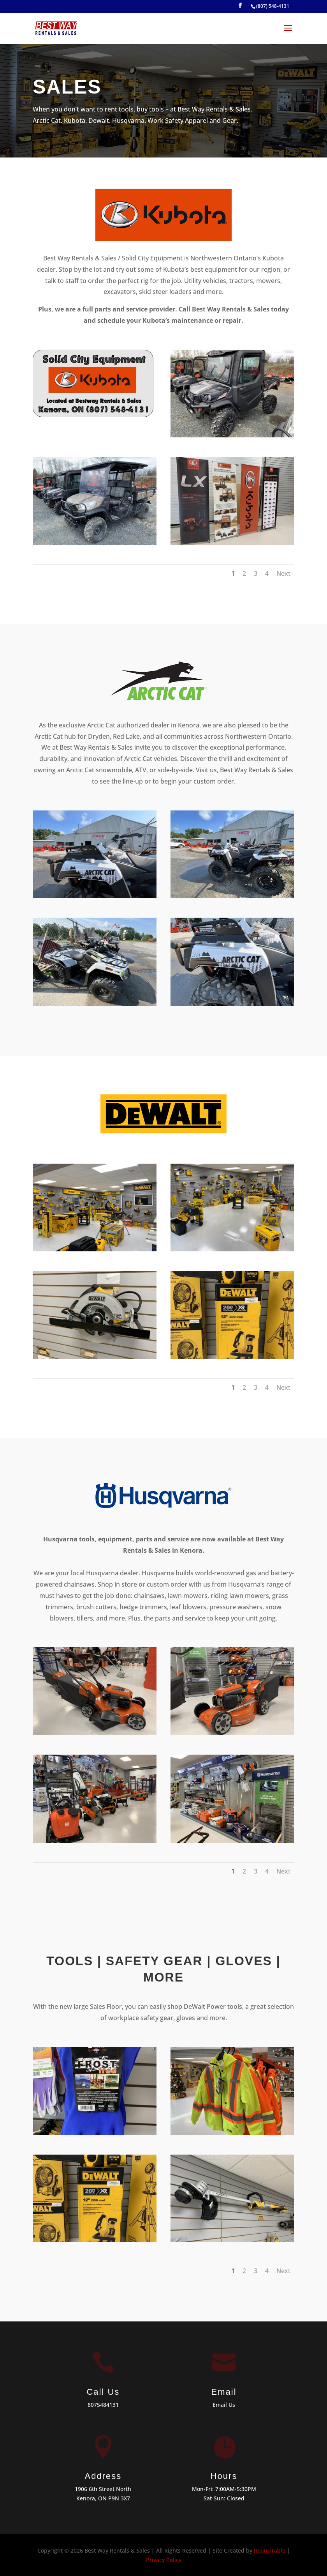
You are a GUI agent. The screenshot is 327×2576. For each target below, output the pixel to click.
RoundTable (269, 2550)
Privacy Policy (163, 2560)
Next (283, 573)
